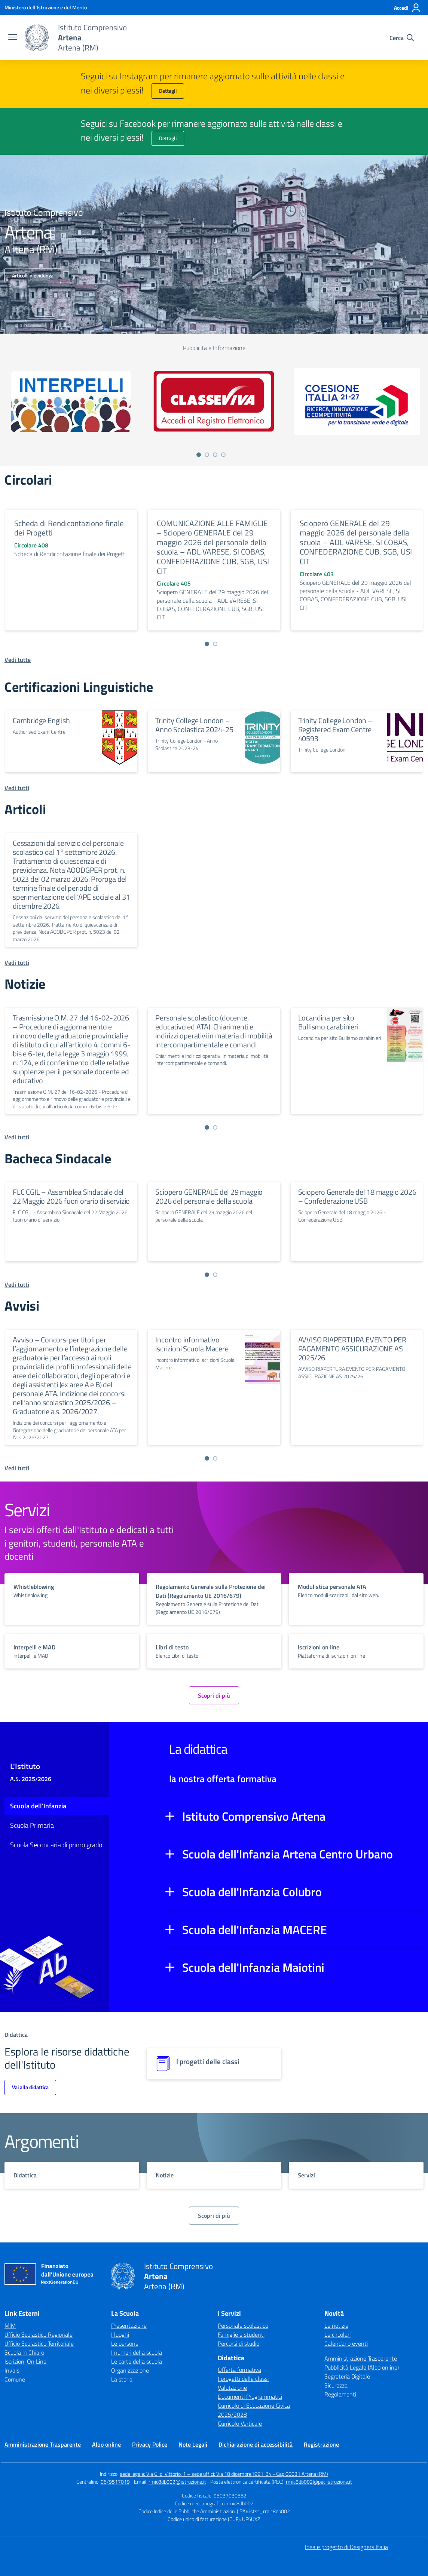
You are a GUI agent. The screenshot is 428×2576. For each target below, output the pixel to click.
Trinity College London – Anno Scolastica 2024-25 (194, 725)
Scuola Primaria (32, 1825)
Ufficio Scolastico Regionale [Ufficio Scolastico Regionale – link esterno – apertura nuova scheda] (38, 2334)
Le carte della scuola (136, 2361)
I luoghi (120, 2334)
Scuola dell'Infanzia (38, 1806)
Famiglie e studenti (241, 2334)
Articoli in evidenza (33, 275)
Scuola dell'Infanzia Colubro (252, 1892)
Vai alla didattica (30, 2087)
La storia (121, 2379)
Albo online (106, 2444)
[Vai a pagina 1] (198, 454)
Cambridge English (41, 720)
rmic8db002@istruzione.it (177, 2482)
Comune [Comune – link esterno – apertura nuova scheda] (14, 2379)
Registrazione (321, 2444)
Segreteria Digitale (347, 2376)
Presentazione (129, 2325)
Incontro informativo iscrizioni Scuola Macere (191, 1344)
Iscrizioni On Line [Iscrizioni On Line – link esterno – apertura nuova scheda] (25, 2361)
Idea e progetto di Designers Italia (346, 2546)
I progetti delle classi (243, 2378)
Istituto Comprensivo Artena (253, 1816)
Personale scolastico (243, 2325)
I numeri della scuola (136, 2352)
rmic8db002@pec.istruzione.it (319, 2482)
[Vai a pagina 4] (223, 454)
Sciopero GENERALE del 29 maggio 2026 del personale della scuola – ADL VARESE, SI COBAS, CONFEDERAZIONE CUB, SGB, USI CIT (356, 542)
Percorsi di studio (238, 2343)
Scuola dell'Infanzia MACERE (254, 1929)
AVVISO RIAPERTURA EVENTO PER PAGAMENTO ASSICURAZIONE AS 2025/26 (352, 1348)
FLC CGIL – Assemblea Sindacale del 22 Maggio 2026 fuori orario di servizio (71, 1196)
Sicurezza (336, 2385)
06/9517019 (115, 2482)
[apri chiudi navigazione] (12, 37)
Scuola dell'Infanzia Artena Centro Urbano (287, 1854)
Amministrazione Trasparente (360, 2358)
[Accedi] (408, 8)
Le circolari (337, 2334)
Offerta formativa (239, 2369)
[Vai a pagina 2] (207, 454)
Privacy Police (149, 2444)
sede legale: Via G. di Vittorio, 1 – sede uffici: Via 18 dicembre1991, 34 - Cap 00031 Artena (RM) (224, 2474)
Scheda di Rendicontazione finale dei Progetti (69, 528)
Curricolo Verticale (240, 2423)
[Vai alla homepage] (37, 37)
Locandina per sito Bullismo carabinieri (328, 1022)
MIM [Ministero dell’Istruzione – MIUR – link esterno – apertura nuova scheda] (10, 2325)
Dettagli (168, 91)
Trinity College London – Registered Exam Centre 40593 (335, 729)
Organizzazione (130, 2370)
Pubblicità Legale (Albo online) (361, 2367)
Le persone (124, 2343)
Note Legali (192, 2444)
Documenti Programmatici (250, 2396)
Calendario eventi (346, 2343)
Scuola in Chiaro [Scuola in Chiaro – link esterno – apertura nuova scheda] (24, 2352)
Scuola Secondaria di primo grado (56, 1845)
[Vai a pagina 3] (215, 454)
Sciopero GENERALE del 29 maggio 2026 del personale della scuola (209, 1196)
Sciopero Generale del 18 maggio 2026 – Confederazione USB (357, 1196)
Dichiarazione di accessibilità (255, 2444)
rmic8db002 (240, 2503)
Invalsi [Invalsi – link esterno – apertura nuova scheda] (12, 2370)
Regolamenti (340, 2394)
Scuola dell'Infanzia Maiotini (253, 1967)
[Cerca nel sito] (401, 38)
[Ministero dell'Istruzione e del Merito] (45, 7)
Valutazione (232, 2387)
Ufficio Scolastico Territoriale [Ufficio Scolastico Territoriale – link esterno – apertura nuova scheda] (39, 2343)
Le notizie (336, 2325)
